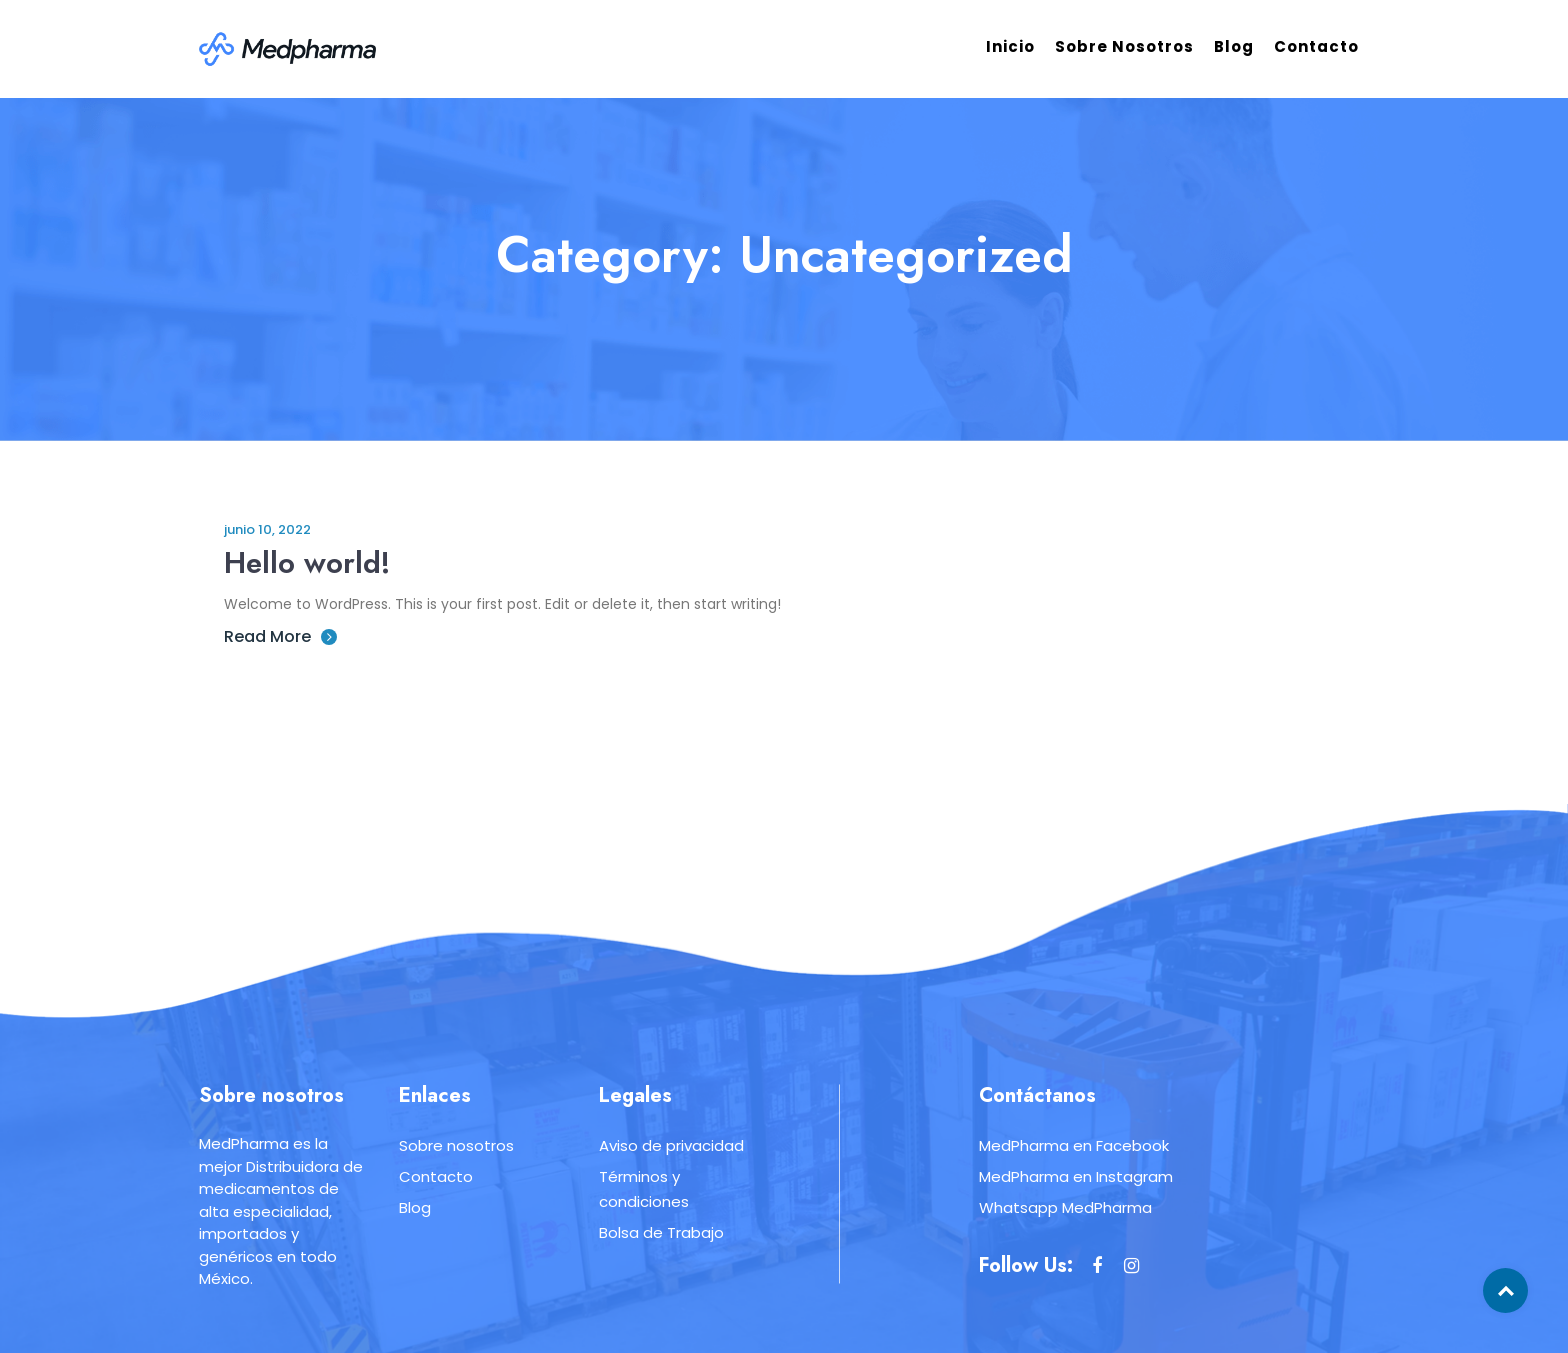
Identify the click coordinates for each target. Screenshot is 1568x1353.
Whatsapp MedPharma (1065, 1207)
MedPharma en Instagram (1076, 1176)
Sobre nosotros (1124, 46)
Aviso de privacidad (671, 1145)
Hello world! (308, 562)
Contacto (1316, 46)
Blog (1234, 46)
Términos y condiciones (644, 1189)
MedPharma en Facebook (1074, 1145)
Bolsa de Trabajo (661, 1232)
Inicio (1010, 46)
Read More (280, 636)
